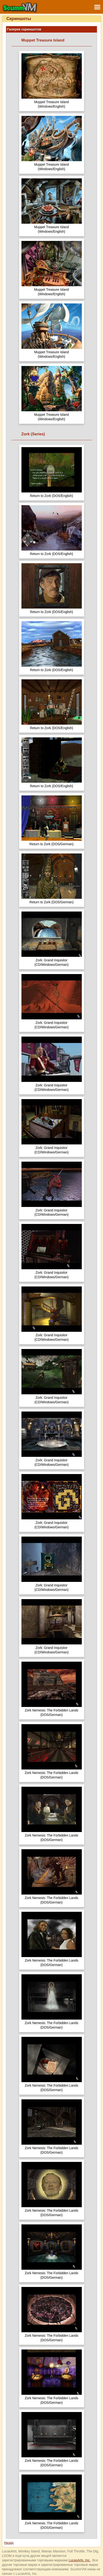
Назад (8, 2543)
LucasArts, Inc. (80, 2560)
